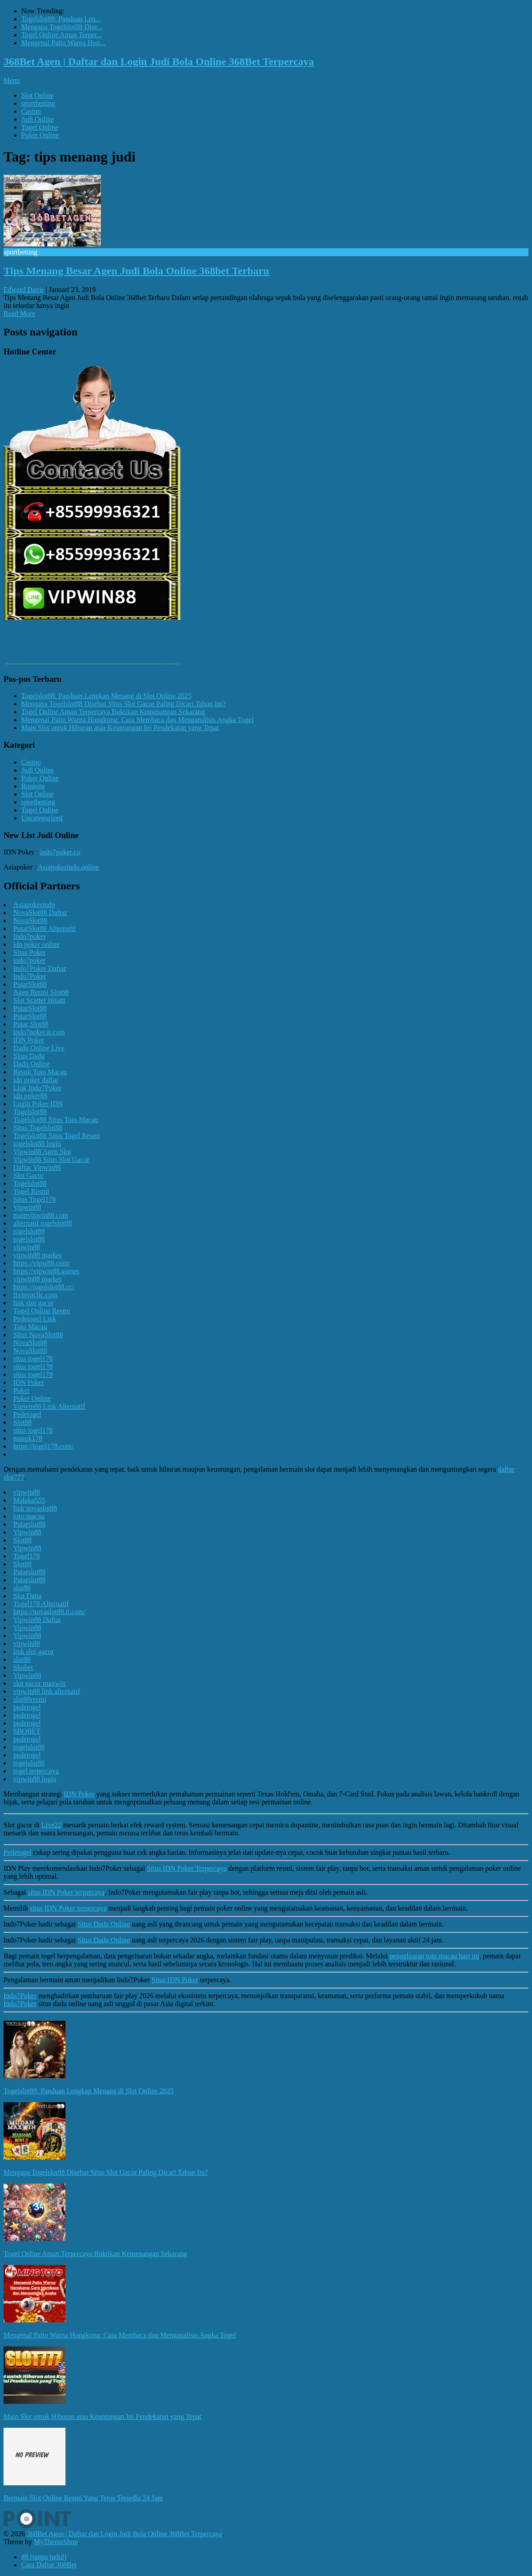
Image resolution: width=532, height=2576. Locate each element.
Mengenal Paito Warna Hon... (63, 42)
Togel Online (39, 127)
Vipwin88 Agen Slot (42, 1151)
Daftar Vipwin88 (37, 1167)
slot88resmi (29, 1699)
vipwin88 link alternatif (46, 1691)
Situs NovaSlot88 (38, 1334)
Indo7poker (29, 936)
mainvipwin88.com (40, 1215)
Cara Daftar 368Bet (49, 2564)
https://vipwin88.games (46, 1271)
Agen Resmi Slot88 (41, 992)
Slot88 (22, 1422)
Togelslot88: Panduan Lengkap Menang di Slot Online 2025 (106, 696)
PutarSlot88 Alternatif (44, 928)
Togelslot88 (29, 1111)
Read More (19, 313)
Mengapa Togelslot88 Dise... (62, 27)
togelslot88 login (37, 1143)
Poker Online (40, 135)
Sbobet (23, 1667)
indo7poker (29, 960)
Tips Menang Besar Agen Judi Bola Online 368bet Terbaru (136, 271)
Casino (31, 111)
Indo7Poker (29, 976)
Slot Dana (27, 1595)
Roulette (33, 786)
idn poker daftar (35, 1080)
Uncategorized (41, 818)
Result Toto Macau (40, 1072)
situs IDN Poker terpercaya (66, 1892)
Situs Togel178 (34, 1199)
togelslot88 (29, 1231)
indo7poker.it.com (39, 1032)
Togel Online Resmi (41, 1311)
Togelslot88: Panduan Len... (61, 19)
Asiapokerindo (34, 904)
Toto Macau (30, 1326)
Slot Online (37, 95)
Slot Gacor (28, 1175)
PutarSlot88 (30, 984)
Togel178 (26, 1556)
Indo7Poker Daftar (39, 968)
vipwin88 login (34, 1779)
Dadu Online (31, 1064)
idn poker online (36, 944)
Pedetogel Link (34, 1319)
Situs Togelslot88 (37, 1127)
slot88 (22, 1588)
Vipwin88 (27, 1207)
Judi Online (37, 119)
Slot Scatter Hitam (39, 1000)
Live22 (51, 1825)
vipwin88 (26, 1247)
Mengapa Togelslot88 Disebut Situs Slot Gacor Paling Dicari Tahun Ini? (123, 703)
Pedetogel (27, 1414)
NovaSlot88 (30, 920)
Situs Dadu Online (104, 1924)
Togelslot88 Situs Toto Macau (55, 1119)
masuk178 (27, 1438)
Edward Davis (24, 289)
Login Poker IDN (38, 1103)
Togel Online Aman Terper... (61, 34)
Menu (12, 80)
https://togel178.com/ (43, 1446)
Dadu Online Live (39, 1048)
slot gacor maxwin (39, 1683)
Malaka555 (29, 1500)
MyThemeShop (56, 2541)
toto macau (29, 1516)
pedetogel (27, 1707)
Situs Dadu (29, 1056)
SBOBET (26, 1731)
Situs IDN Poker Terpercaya (186, 1868)
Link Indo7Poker (37, 1088)
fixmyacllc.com (35, 1295)
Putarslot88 (29, 1524)
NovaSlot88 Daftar (40, 912)
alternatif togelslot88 (42, 1223)
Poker (21, 1390)
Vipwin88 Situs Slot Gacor (51, 1159)
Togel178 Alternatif (41, 1603)
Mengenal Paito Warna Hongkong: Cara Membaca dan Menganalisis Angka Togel (137, 719)
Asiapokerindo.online (68, 867)
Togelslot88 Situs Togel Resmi (56, 1135)
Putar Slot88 (31, 1024)
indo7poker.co (60, 852)
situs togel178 (33, 1358)
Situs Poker (29, 952)
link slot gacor (33, 1303)
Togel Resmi (31, 1191)
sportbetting (38, 103)
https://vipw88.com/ (41, 1263)
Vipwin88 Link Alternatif (49, 1406)
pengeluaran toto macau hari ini (434, 1956)
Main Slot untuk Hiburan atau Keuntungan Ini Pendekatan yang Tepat (120, 727)
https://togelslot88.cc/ (43, 1287)
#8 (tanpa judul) (43, 2557)
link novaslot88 (35, 1508)
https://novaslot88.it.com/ (49, 1611)
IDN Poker (28, 1040)
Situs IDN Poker (175, 1980)
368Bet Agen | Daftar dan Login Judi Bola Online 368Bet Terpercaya (159, 61)
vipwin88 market (37, 1255)
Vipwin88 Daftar (37, 1619)
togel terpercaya (36, 1771)
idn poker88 (30, 1096)
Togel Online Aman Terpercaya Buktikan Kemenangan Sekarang (113, 711)
